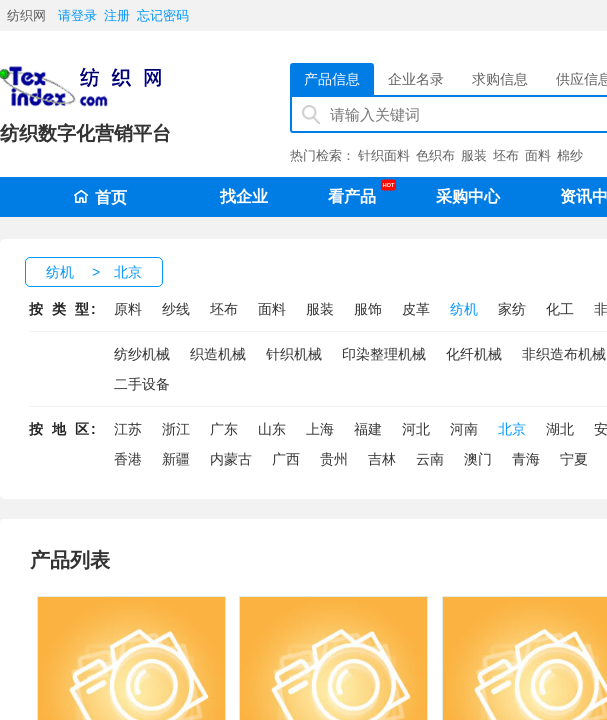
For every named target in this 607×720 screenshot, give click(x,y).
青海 (526, 459)
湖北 (560, 429)
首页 (100, 197)
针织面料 (384, 155)
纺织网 (26, 15)
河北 (416, 429)
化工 (560, 309)
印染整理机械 (384, 354)
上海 (320, 429)
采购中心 (468, 196)
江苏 (128, 429)
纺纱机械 (142, 354)
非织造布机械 (564, 354)
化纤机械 (474, 354)
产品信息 (332, 79)
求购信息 (500, 79)
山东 (272, 429)
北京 (128, 272)
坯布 (506, 155)
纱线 (176, 309)
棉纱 (570, 155)
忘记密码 (163, 15)
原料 (128, 309)
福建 (368, 429)
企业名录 (416, 79)
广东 (224, 429)
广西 (286, 459)
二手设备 (142, 384)
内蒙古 (231, 459)
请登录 (77, 15)
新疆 (176, 459)
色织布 (435, 155)
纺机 (60, 272)
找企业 (244, 196)
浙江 (176, 429)
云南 (430, 459)
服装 (474, 155)
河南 (464, 429)
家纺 (512, 309)
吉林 (382, 459)
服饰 (368, 309)
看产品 (357, 193)
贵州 (334, 459)
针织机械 (294, 354)
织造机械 (218, 354)
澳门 (478, 459)
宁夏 (574, 459)
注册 (117, 15)
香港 (128, 459)
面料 (538, 155)
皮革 (416, 309)
